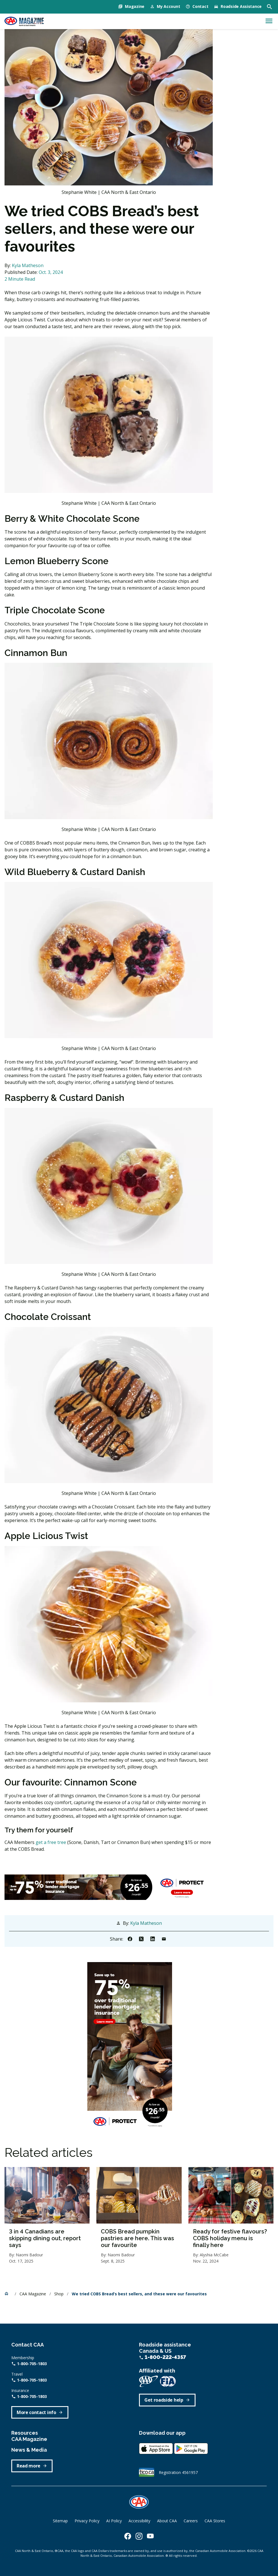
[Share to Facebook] (130, 1939)
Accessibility (139, 2520)
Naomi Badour (29, 2254)
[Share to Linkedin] (152, 1939)
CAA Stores (215, 2520)
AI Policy (114, 2520)
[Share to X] (141, 1939)
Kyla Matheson (28, 265)
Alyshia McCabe (214, 2254)
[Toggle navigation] (269, 21)
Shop (59, 2293)
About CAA (167, 2520)
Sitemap (60, 2520)
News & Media (29, 2450)
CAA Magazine (33, 2293)
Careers (191, 2520)
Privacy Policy (87, 2520)
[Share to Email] (163, 1939)
